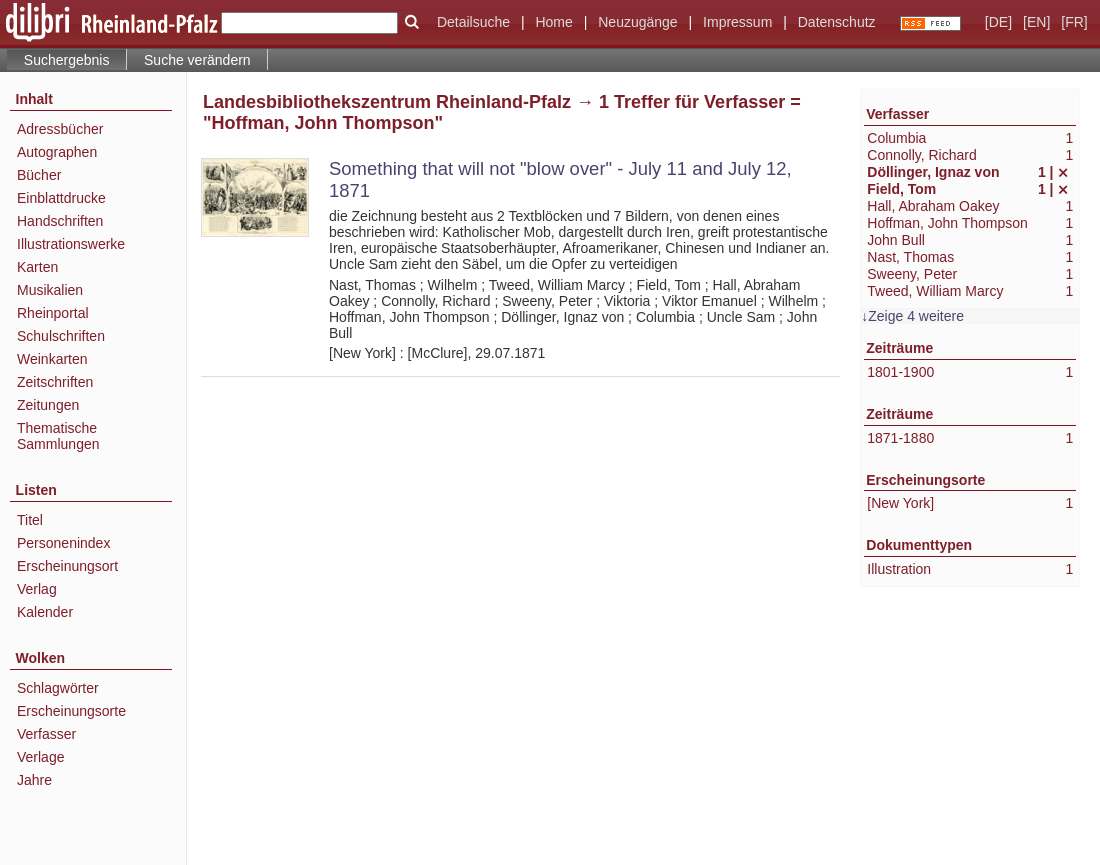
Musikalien (50, 290)
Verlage (40, 757)
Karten (37, 267)
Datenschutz (837, 22)
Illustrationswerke (71, 244)
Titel (30, 520)
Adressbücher (60, 129)
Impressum (737, 22)
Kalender (45, 612)
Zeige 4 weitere (916, 316)
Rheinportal (53, 313)
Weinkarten (52, 359)
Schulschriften (61, 336)
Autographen (57, 152)
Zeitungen (48, 405)
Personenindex (63, 543)
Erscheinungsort (67, 566)
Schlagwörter (58, 688)
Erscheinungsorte (71, 711)
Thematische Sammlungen (58, 436)
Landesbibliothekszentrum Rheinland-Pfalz (387, 102)
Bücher (39, 175)
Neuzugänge (637, 22)
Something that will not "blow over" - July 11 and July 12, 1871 (560, 179)
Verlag (37, 589)
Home (553, 22)
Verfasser (46, 734)
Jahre (34, 780)
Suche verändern (197, 60)
